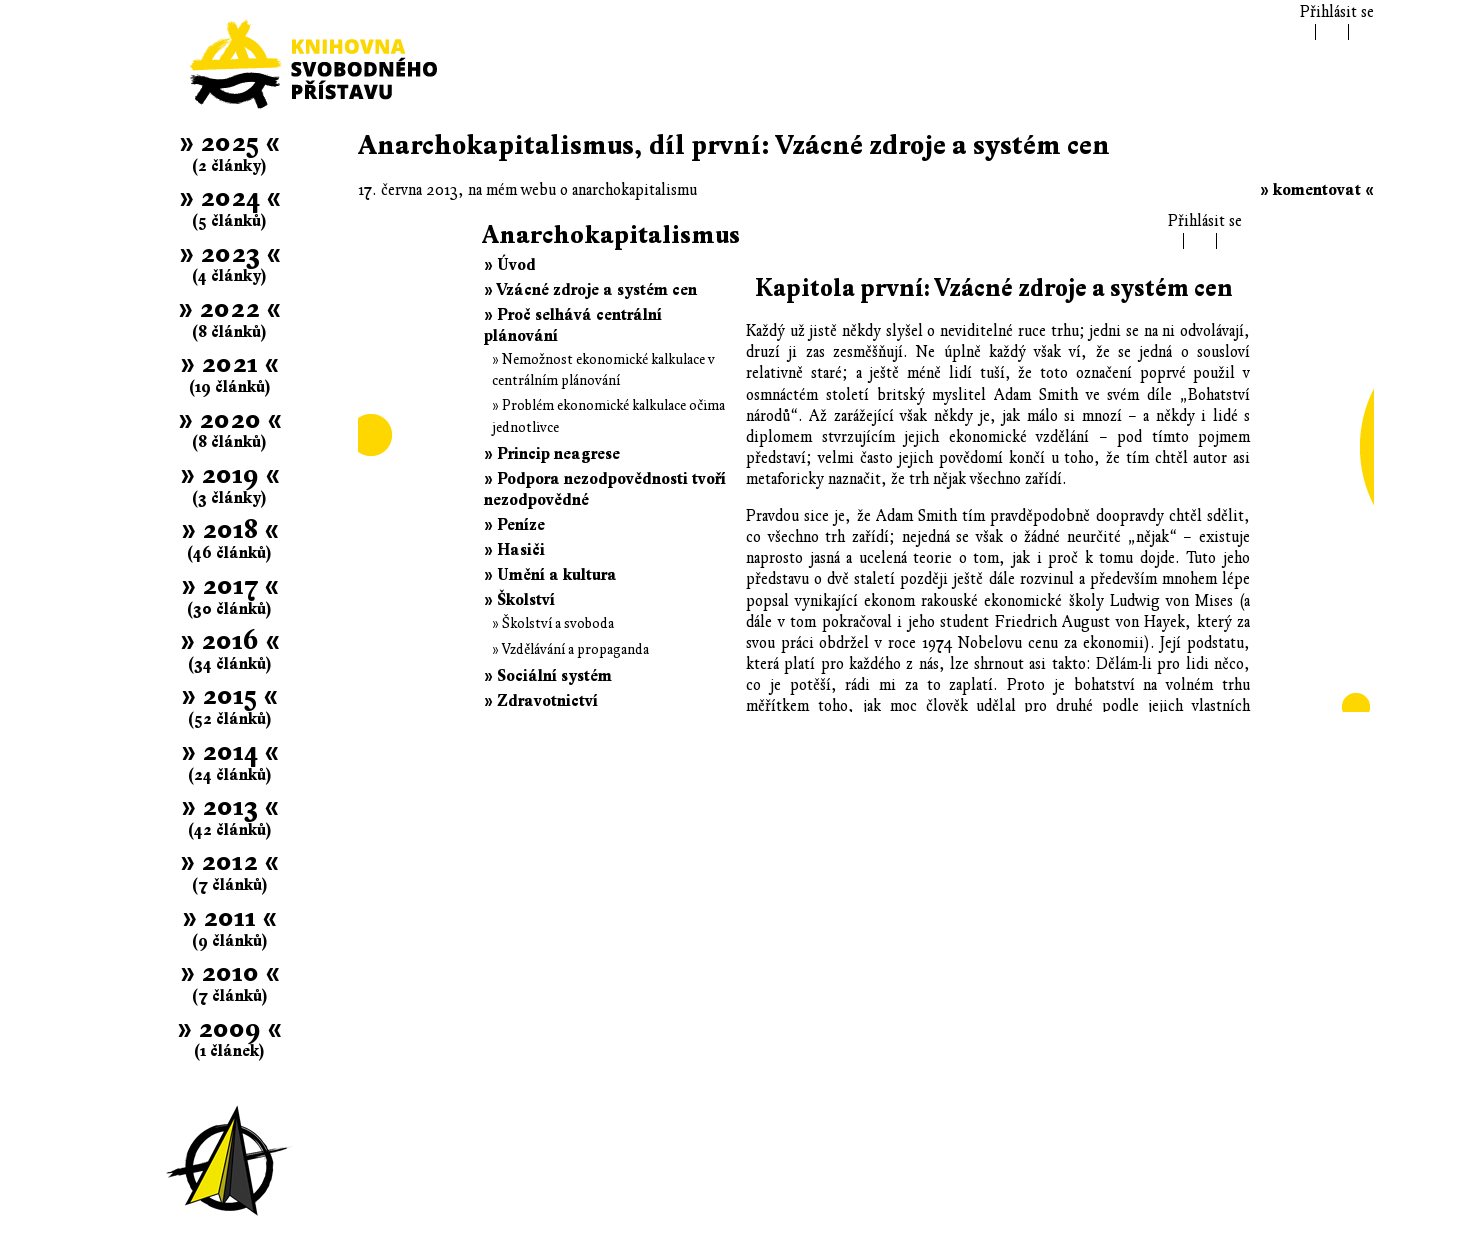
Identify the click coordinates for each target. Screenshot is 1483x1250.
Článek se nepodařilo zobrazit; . (866, 460)
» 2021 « (229, 363)
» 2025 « (229, 142)
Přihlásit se (1337, 12)
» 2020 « (230, 419)
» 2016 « (230, 640)
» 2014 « (230, 751)
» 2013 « (230, 806)
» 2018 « (230, 529)
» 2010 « (230, 972)
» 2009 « (229, 1028)
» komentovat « (1317, 190)
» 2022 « (229, 308)
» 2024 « (230, 197)
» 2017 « (230, 585)
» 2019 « (230, 474)
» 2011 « (229, 917)
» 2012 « (229, 861)
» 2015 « (229, 695)
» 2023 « (230, 253)
